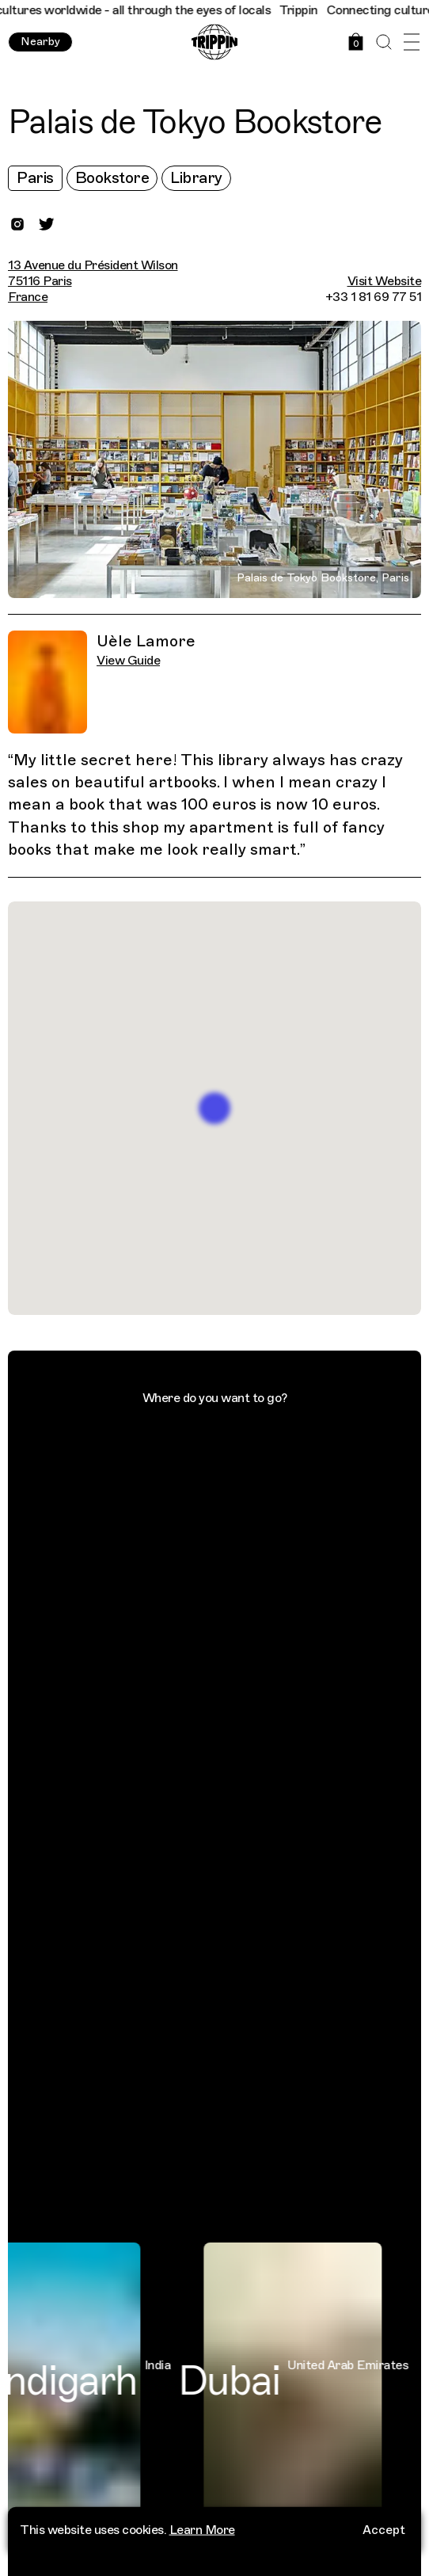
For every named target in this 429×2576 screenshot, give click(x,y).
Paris (35, 178)
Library (196, 178)
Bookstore (112, 178)
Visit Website (384, 281)
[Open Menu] (411, 42)
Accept (384, 2527)
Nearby (40, 41)
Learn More (202, 2527)
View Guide (128, 661)
